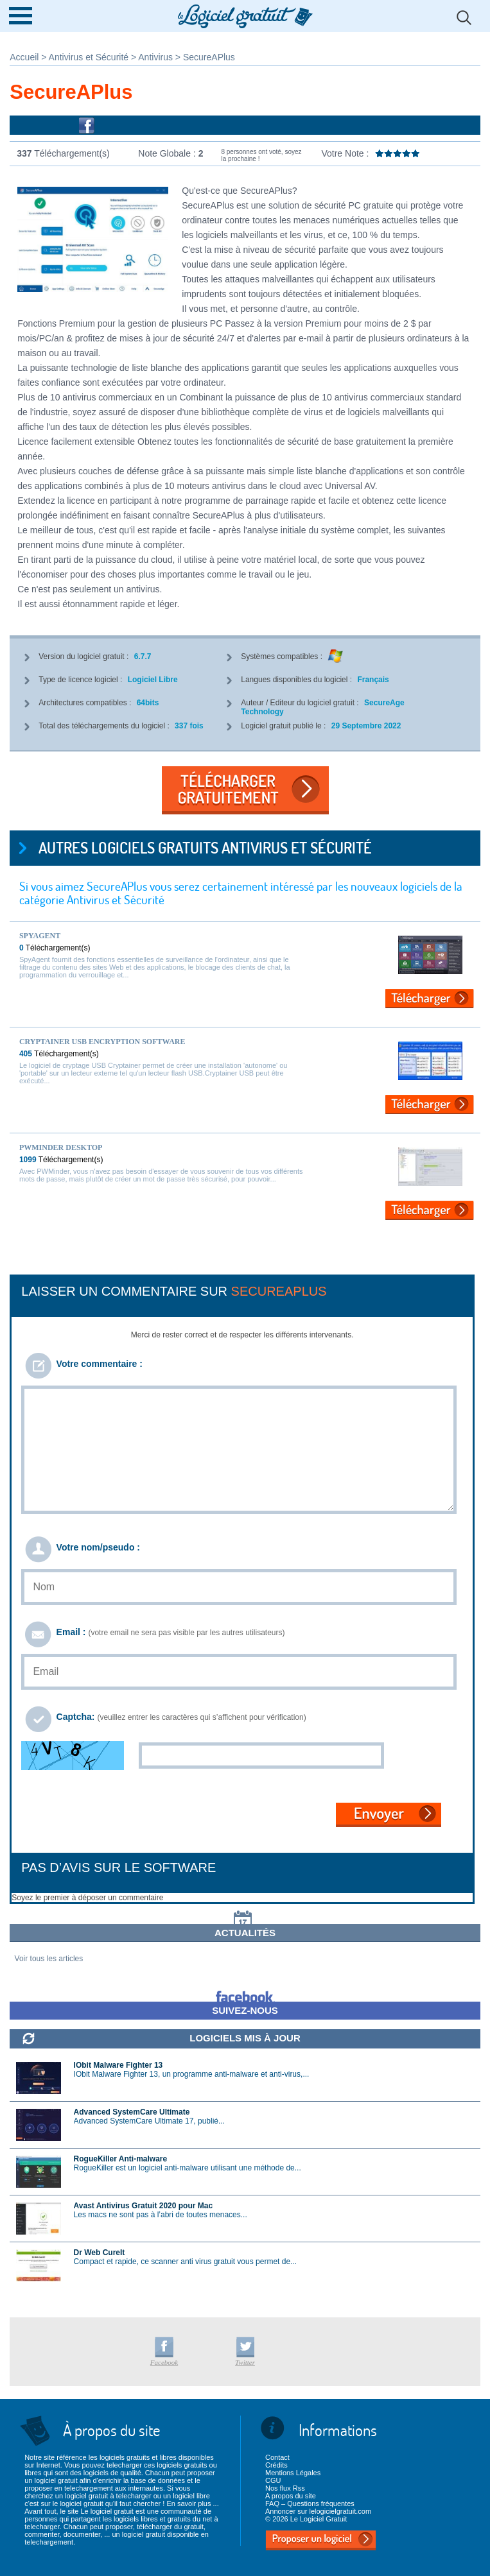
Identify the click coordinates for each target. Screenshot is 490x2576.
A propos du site (290, 2496)
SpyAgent (39, 935)
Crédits (276, 2465)
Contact (277, 2457)
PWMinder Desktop (60, 1147)
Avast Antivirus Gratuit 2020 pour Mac (143, 2205)
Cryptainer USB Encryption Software (102, 1041)
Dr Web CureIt (99, 2252)
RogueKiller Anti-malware (121, 2158)
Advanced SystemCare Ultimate (132, 2112)
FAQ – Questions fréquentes (309, 2503)
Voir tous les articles (49, 1958)
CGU (273, 2480)
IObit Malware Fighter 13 (118, 2065)
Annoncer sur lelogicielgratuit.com (318, 2511)
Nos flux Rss (285, 2488)
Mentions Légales (292, 2473)
